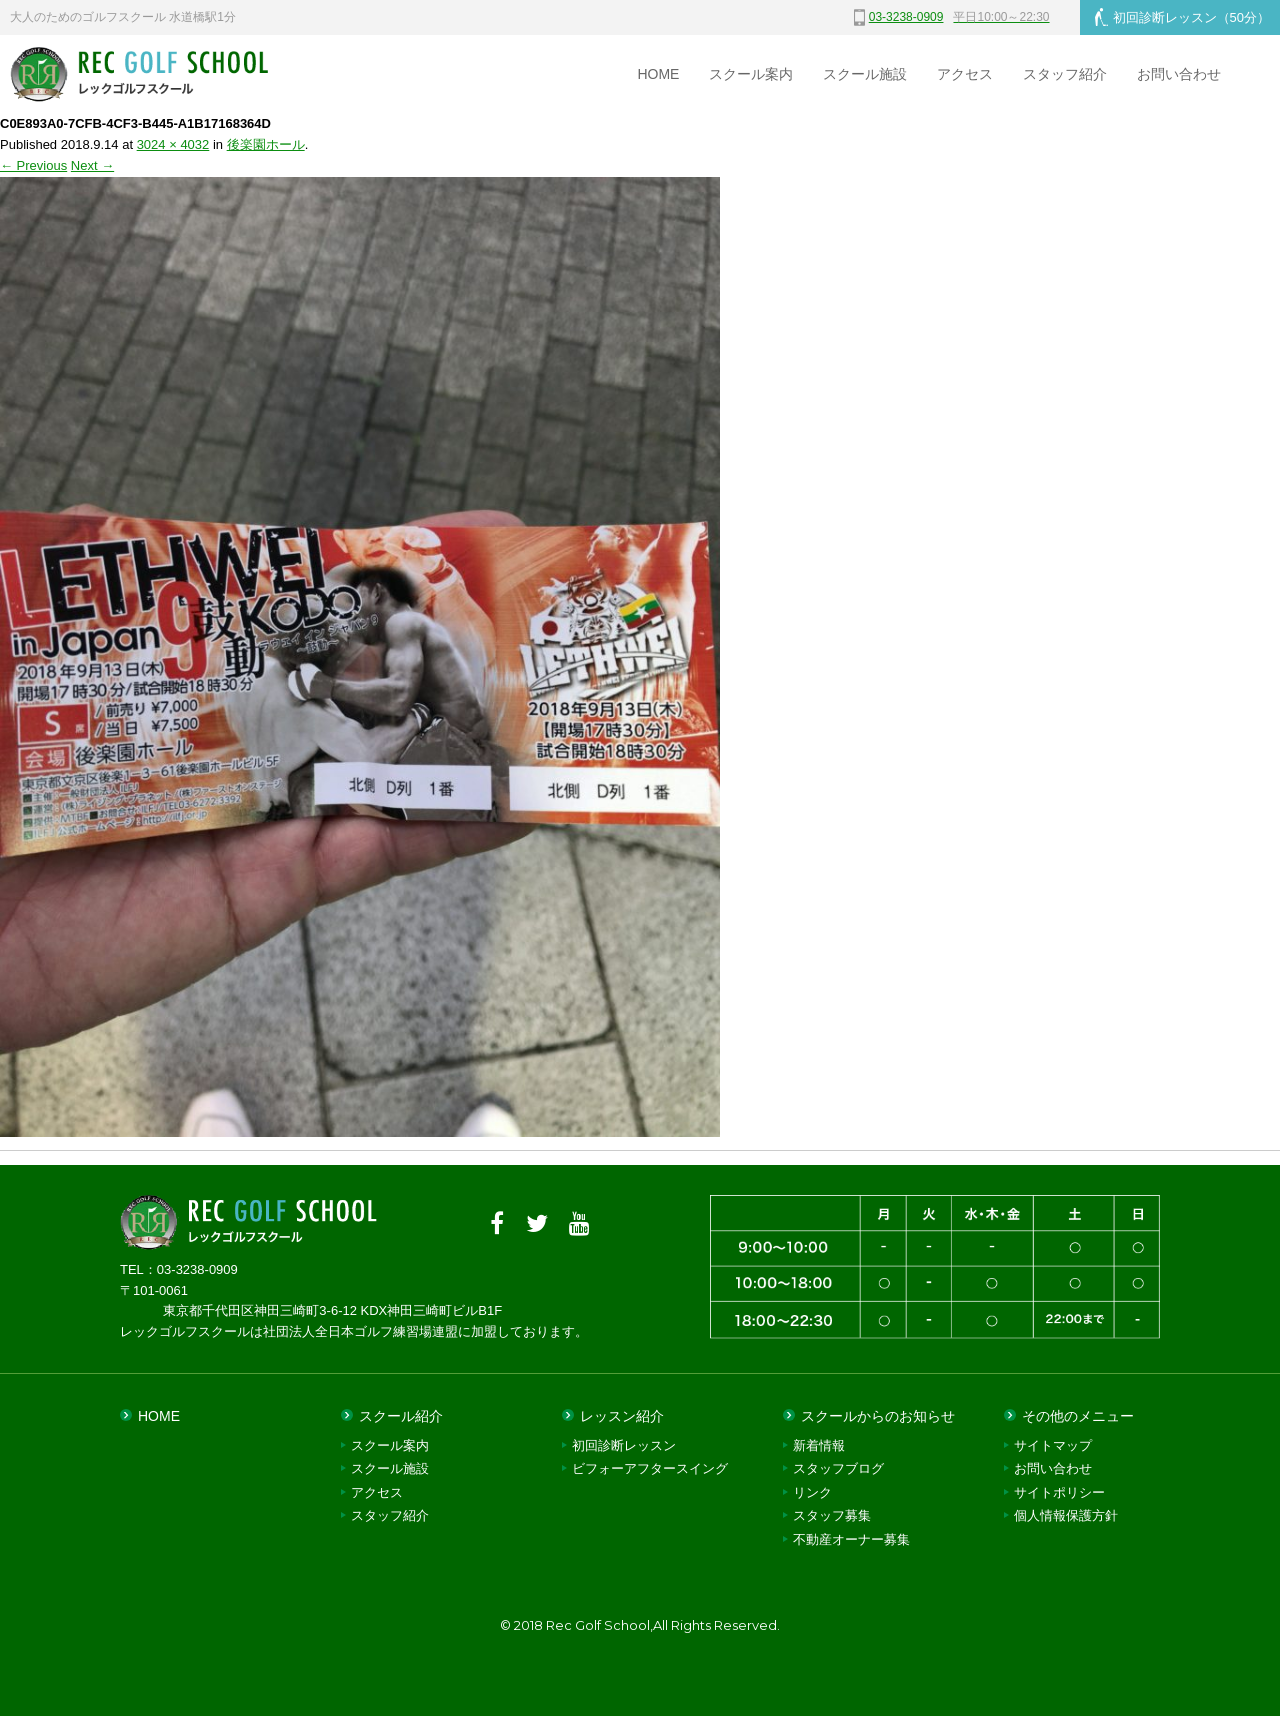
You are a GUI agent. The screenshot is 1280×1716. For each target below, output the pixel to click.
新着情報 (819, 1445)
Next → (92, 165)
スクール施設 (865, 74)
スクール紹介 (401, 1416)
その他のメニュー (1078, 1416)
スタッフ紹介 (1065, 74)
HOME (658, 74)
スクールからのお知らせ (878, 1416)
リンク (812, 1492)
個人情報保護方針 (1066, 1515)
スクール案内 (751, 74)
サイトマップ (1053, 1445)
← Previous (33, 165)
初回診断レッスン (1182, 17)
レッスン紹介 (622, 1416)
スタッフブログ (838, 1468)
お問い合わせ (1179, 74)
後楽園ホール (266, 144)
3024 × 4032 (173, 144)
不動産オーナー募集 (851, 1539)
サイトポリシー (1059, 1492)
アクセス (965, 74)
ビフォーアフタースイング (650, 1468)
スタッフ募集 (832, 1515)
